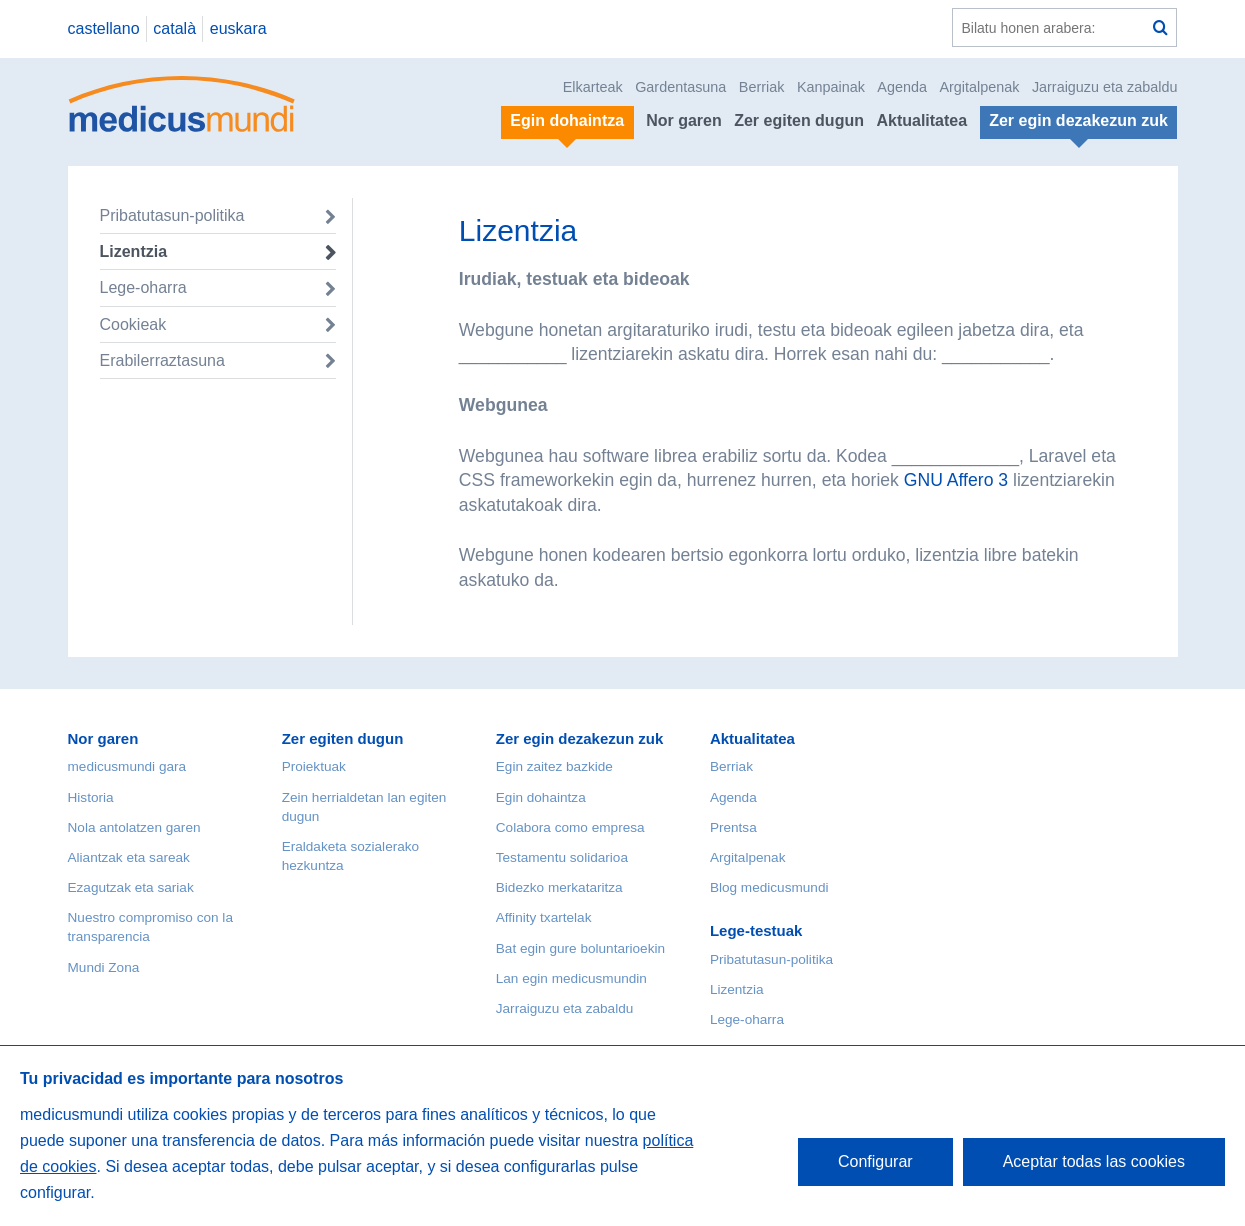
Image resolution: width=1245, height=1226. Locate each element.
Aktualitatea (921, 120)
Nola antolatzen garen (134, 827)
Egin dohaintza (541, 797)
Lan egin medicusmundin (571, 978)
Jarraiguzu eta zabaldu (1105, 87)
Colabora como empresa (570, 827)
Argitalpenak (979, 87)
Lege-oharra (143, 287)
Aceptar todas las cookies (1094, 1161)
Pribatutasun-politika (172, 215)
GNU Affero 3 (956, 480)
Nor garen (684, 120)
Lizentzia (134, 251)
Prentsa (733, 827)
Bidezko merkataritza (559, 887)
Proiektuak (314, 766)
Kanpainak (831, 87)
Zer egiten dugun (799, 120)
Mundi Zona (104, 967)
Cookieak (133, 324)
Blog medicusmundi (769, 887)
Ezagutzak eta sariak (131, 887)
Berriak (762, 87)
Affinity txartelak (544, 917)
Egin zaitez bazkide (554, 766)
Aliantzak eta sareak (129, 857)
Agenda (902, 87)
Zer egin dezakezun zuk (580, 738)
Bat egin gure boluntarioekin (580, 948)
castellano (104, 28)
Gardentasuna (680, 87)
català (174, 28)
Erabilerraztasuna (162, 360)
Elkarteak (593, 87)
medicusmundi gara (127, 766)
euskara (238, 28)
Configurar (875, 1161)
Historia (91, 797)
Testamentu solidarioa (562, 857)
